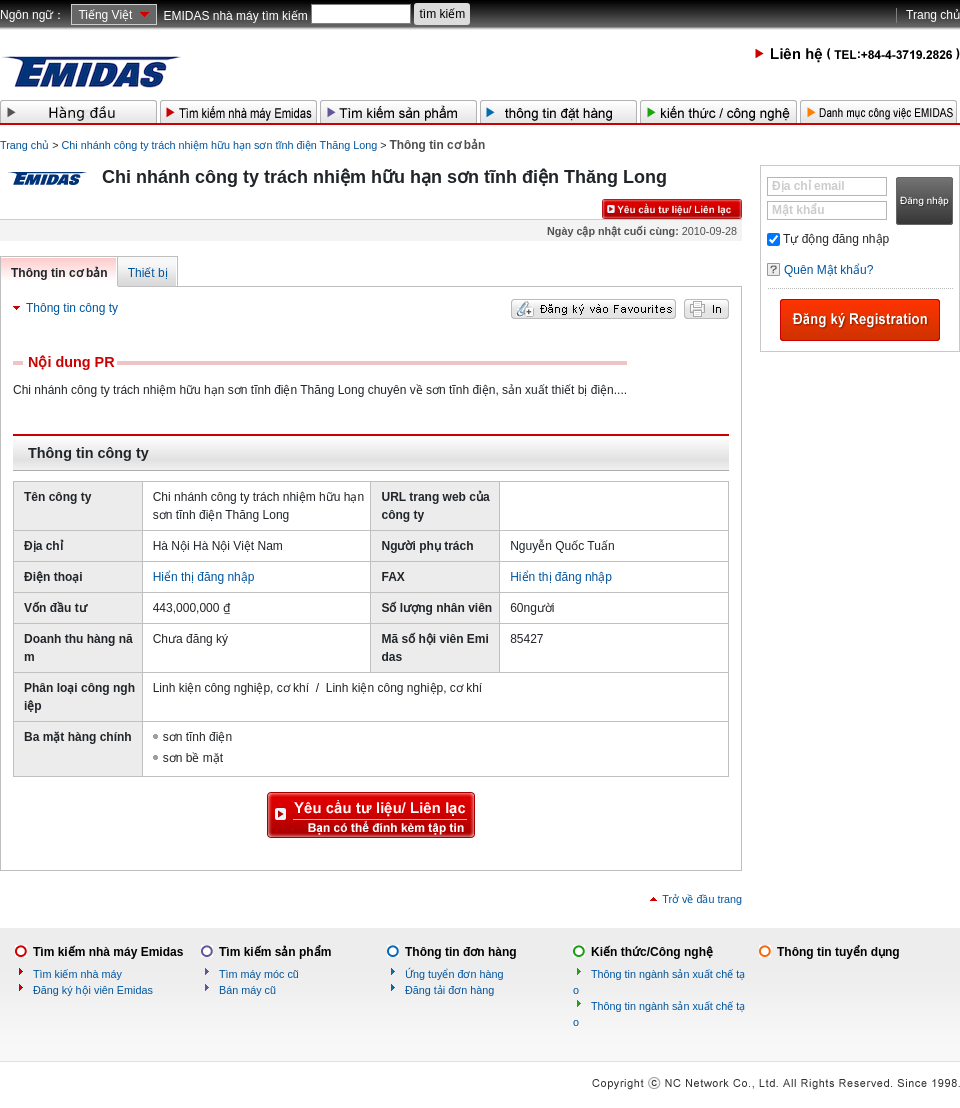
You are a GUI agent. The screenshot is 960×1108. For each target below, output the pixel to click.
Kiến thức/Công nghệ (652, 952)
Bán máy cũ (247, 990)
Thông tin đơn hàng (461, 952)
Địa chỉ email (808, 186)
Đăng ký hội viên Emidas (93, 990)
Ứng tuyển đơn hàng (454, 974)
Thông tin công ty (72, 308)
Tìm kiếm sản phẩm (275, 952)
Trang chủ (933, 15)
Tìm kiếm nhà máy (77, 974)
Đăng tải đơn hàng (449, 990)
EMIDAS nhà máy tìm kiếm (235, 16)
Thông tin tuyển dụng (838, 952)
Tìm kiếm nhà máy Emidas (108, 952)
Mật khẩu (798, 210)
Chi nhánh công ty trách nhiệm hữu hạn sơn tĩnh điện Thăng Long (220, 145)
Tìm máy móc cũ (259, 974)
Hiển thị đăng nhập (204, 577)
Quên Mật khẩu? (828, 270)
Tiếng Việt (105, 15)
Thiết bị (148, 273)
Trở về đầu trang (702, 899)
